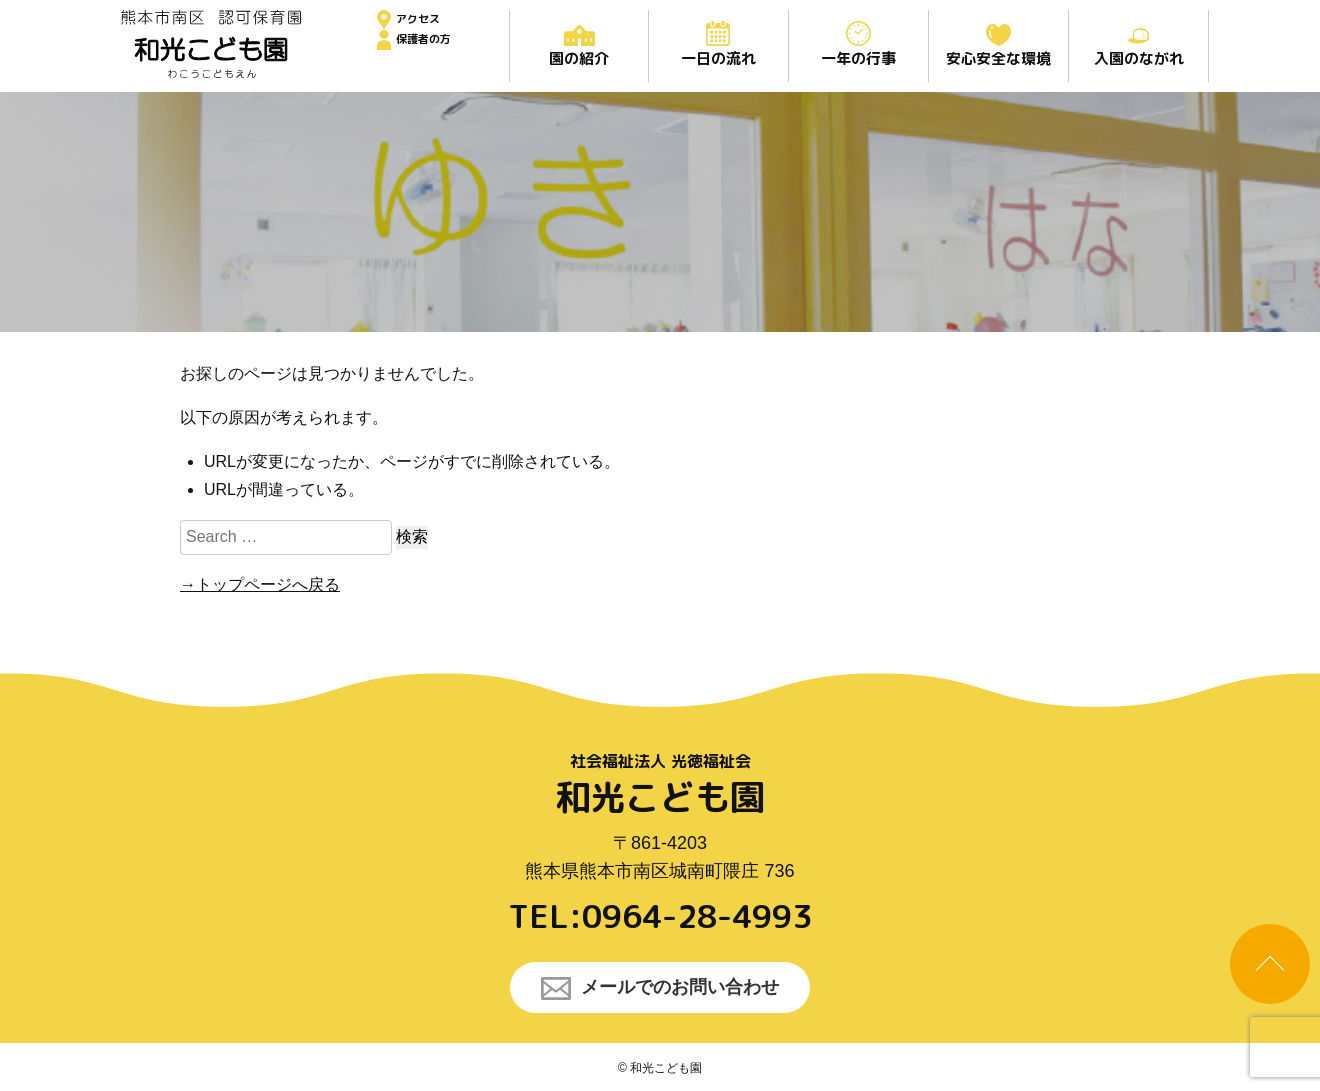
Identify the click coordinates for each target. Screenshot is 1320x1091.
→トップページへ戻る (260, 584)
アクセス (418, 19)
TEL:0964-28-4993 (660, 916)
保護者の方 (423, 39)
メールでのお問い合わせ (660, 988)
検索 (412, 536)
